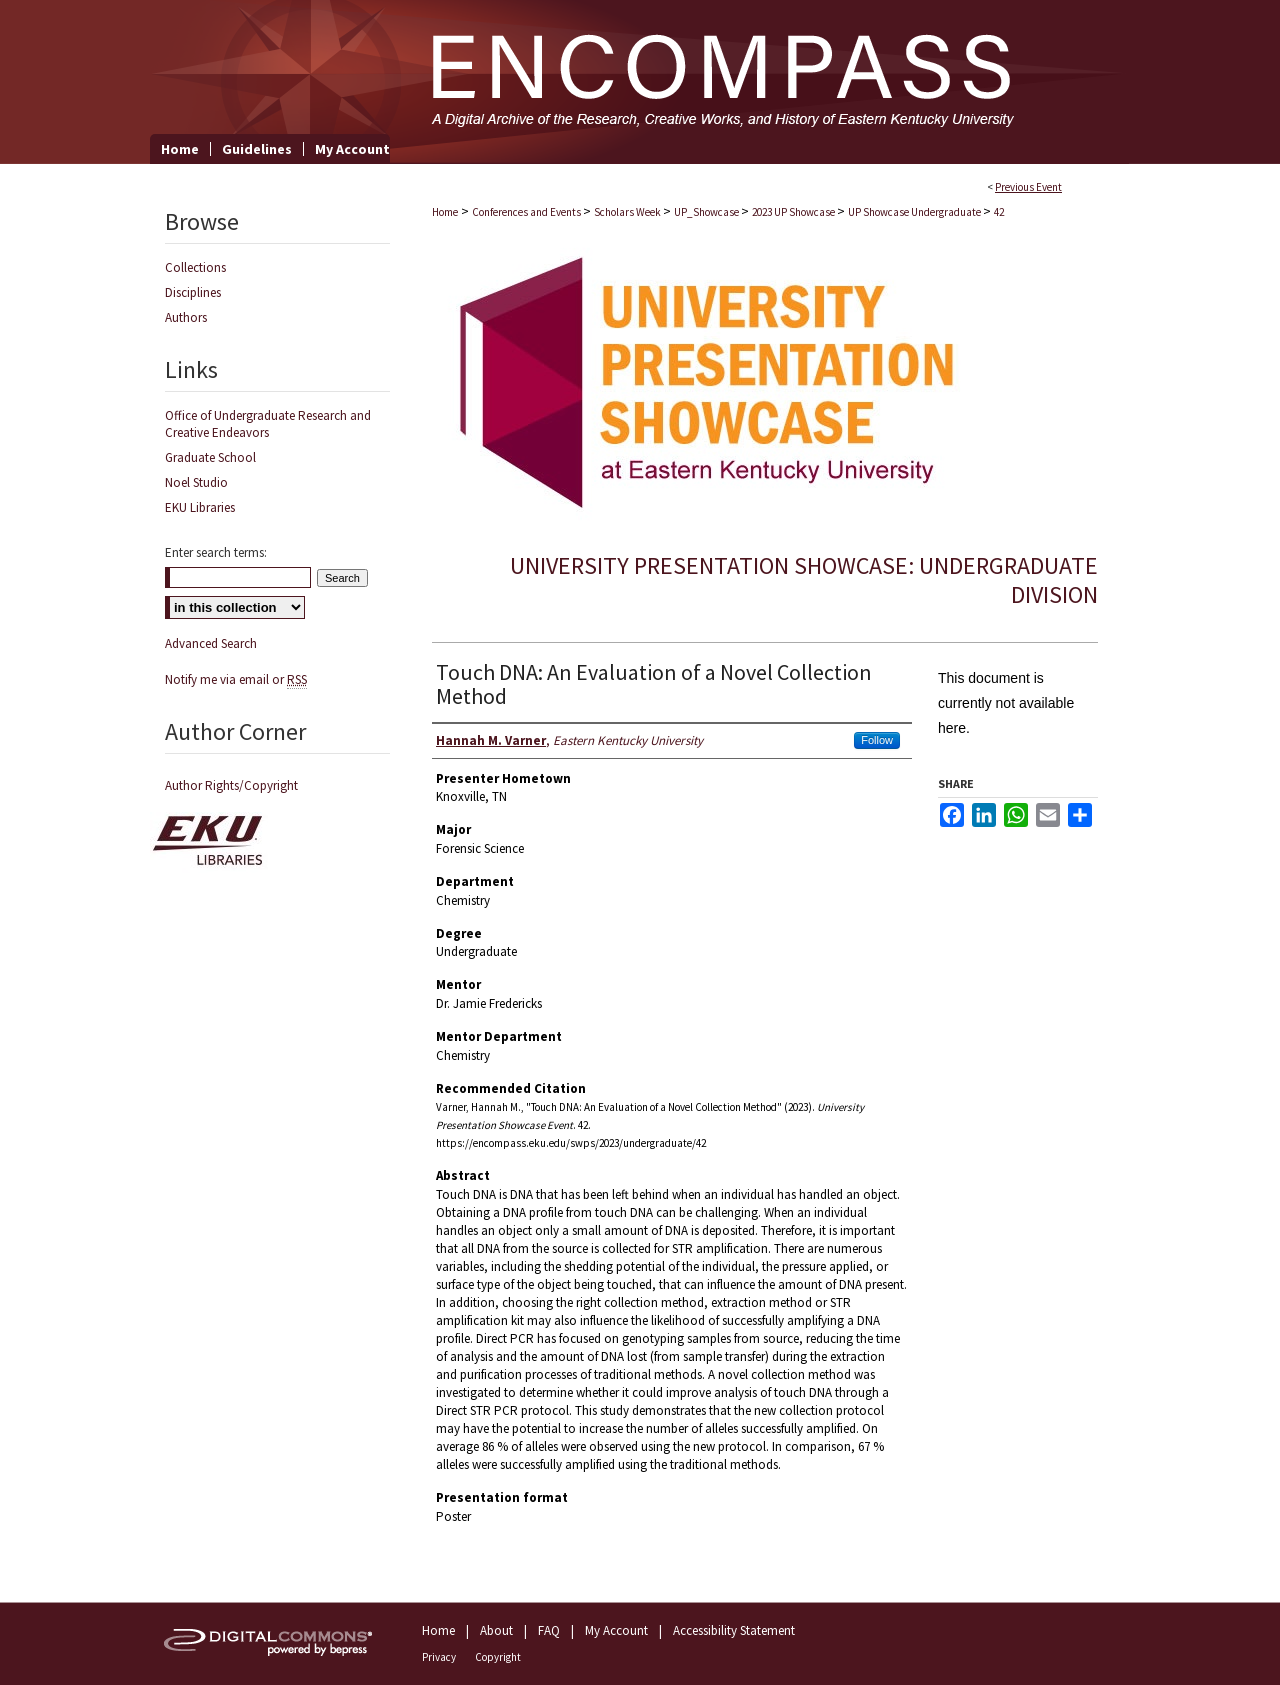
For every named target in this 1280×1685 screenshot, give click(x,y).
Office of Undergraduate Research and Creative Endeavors (268, 424)
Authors (186, 317)
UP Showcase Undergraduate (915, 212)
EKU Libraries (200, 507)
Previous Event (1028, 187)
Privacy (439, 1657)
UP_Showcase (707, 212)
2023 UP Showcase (794, 212)
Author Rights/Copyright (231, 785)
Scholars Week (628, 212)
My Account (616, 1630)
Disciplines (193, 292)
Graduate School (210, 457)
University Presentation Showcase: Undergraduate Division (804, 580)
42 (999, 212)
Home (445, 212)
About (496, 1630)
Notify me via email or (236, 679)
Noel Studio (196, 482)
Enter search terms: (216, 552)
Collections (195, 267)
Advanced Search (211, 643)
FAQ (549, 1630)
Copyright (498, 1657)
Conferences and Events (527, 212)
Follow (877, 740)
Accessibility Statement (734, 1630)
